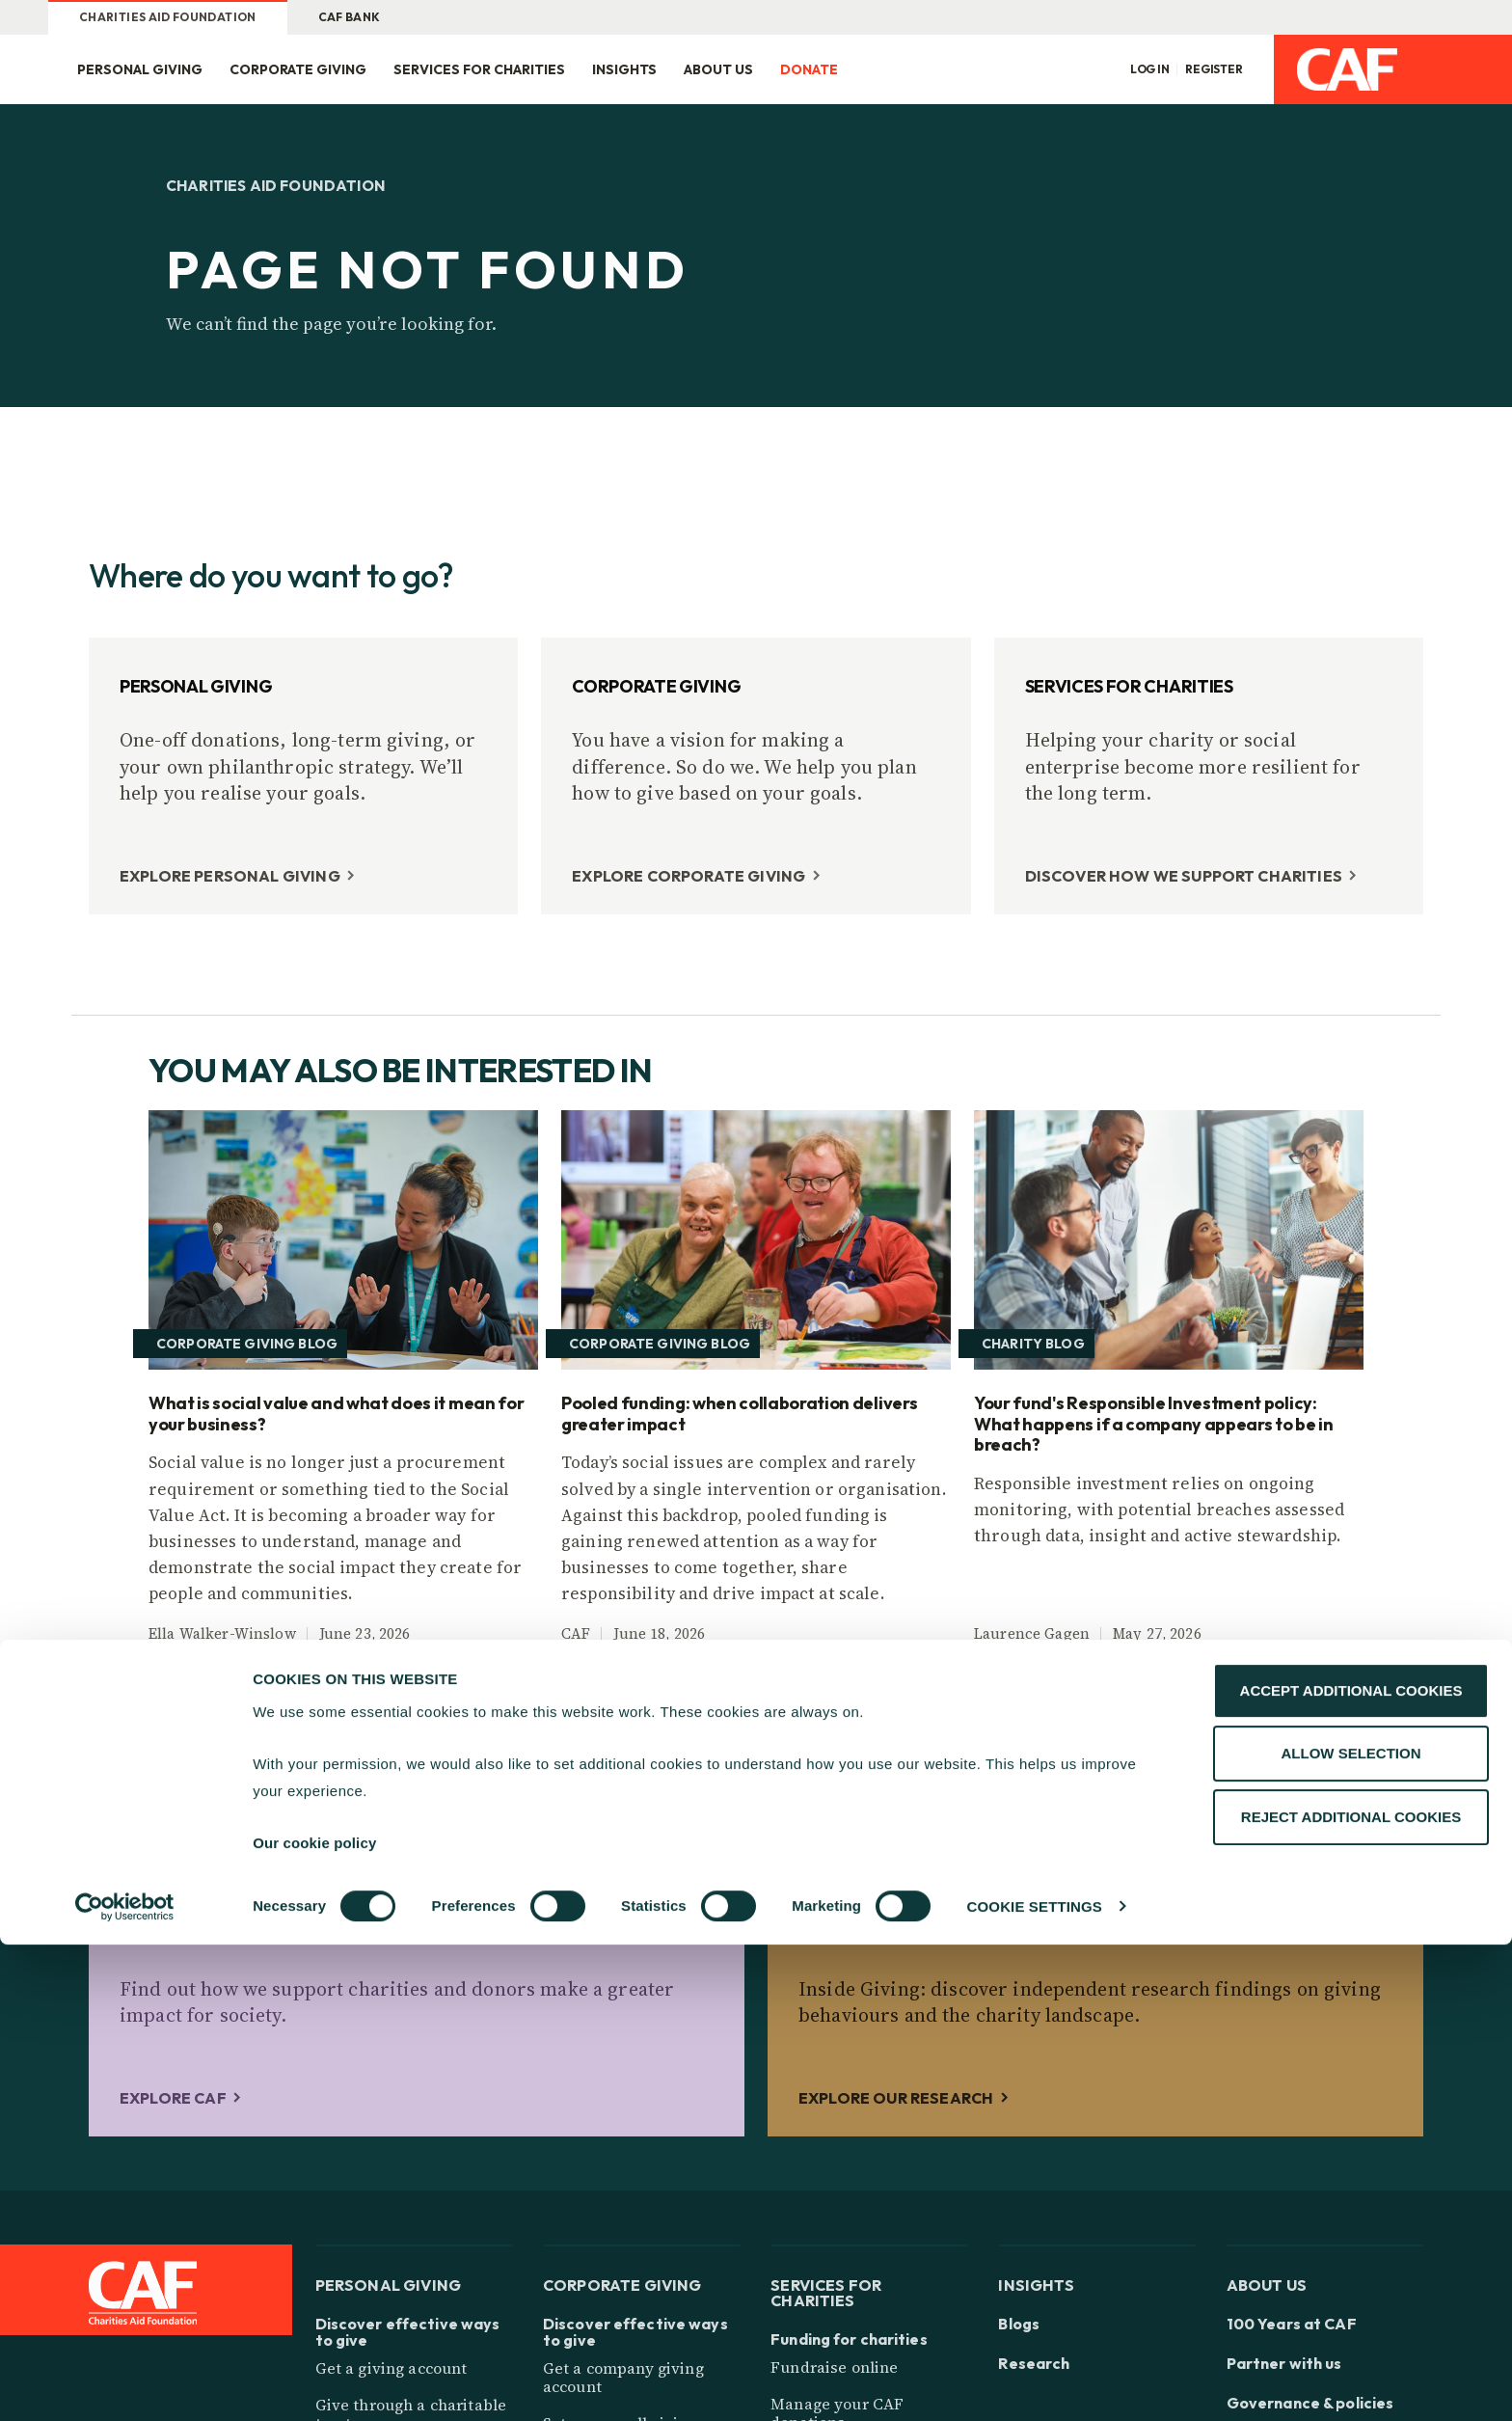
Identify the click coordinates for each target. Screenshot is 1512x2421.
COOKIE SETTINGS (1034, 2383)
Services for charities (479, 69)
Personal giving (139, 69)
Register (1214, 69)
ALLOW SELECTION (1351, 2230)
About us (718, 69)
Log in (1150, 69)
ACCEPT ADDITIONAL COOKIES (1351, 2167)
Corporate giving (298, 69)
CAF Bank (349, 17)
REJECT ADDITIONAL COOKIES (1351, 2293)
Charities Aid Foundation (167, 17)
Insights (624, 69)
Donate (809, 69)
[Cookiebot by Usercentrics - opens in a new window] (124, 2383)
